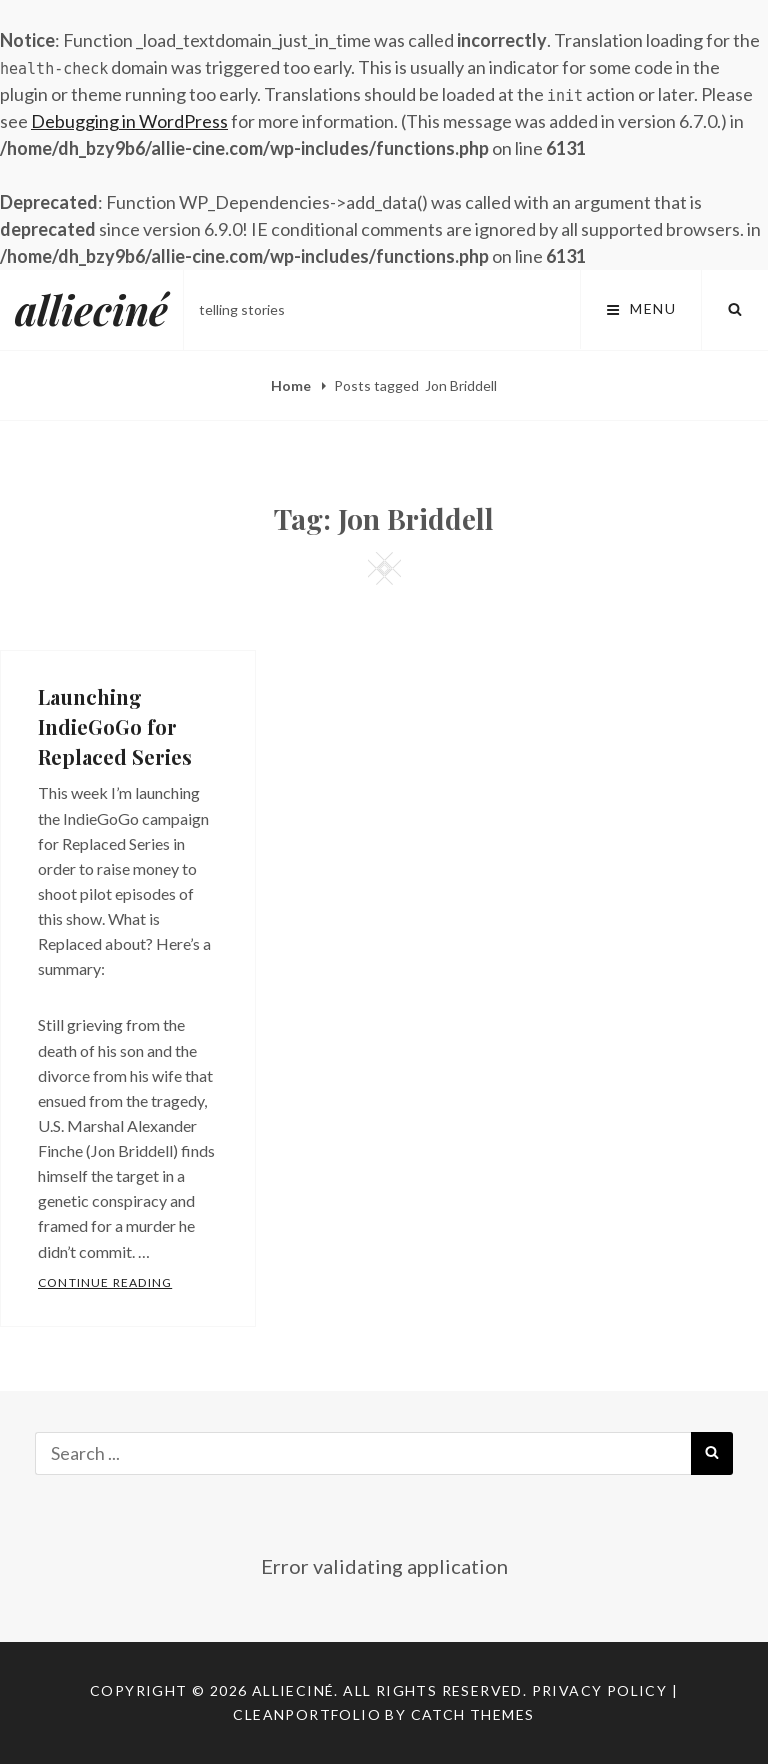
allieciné (91, 309)
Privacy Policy (600, 1690)
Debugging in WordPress (129, 121)
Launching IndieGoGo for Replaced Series (115, 726)
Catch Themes (473, 1714)
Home (292, 385)
